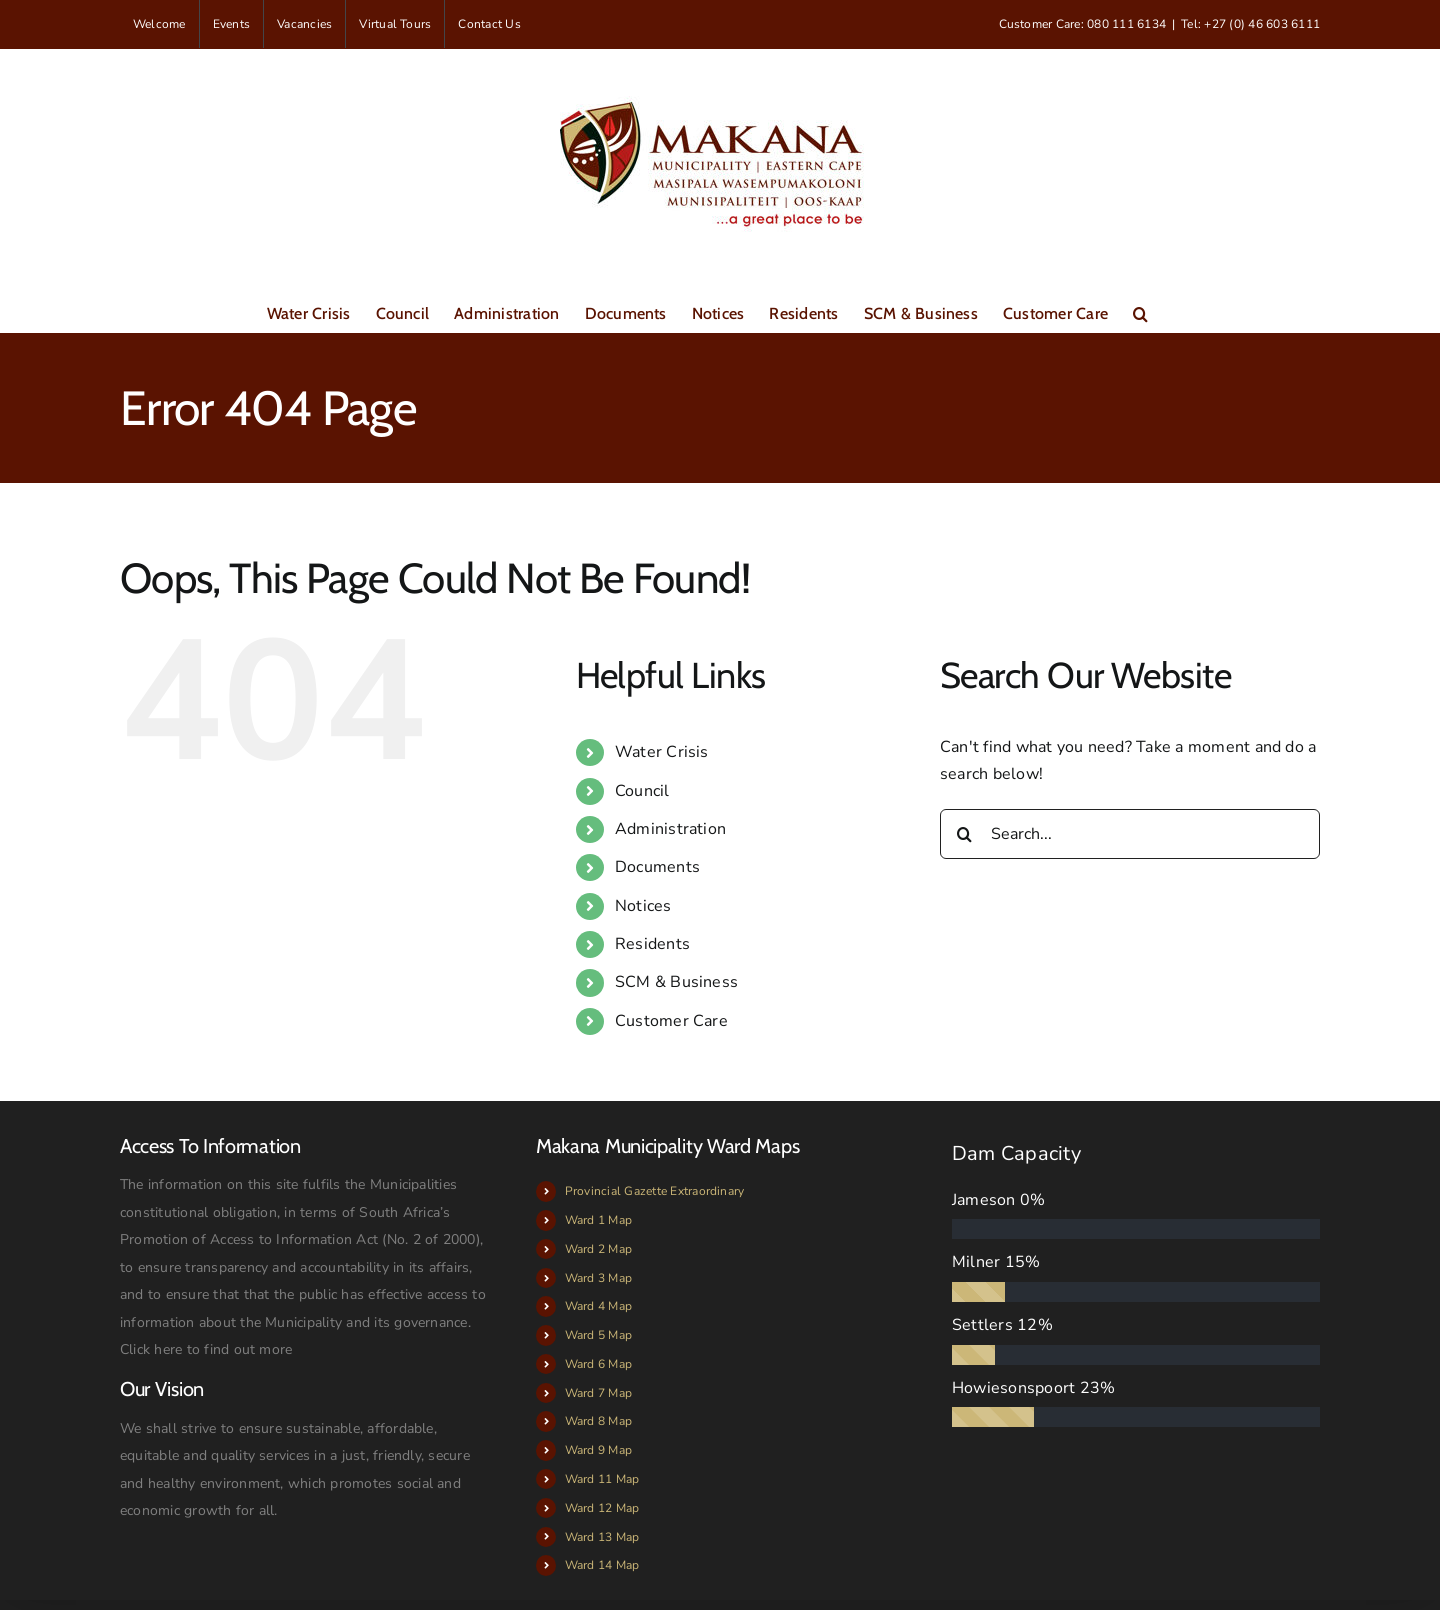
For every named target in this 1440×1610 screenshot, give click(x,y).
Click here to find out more (206, 1349)
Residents (652, 944)
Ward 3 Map (598, 1278)
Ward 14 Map (602, 1565)
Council (642, 791)
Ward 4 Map (598, 1306)
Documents (657, 867)
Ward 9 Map (598, 1450)
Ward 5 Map (598, 1335)
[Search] (965, 834)
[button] (1140, 312)
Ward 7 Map (598, 1393)
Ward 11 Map (602, 1479)
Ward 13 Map (602, 1537)
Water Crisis (662, 752)
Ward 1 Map (598, 1220)
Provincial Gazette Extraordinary (655, 1191)
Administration (670, 829)
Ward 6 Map (598, 1364)
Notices (643, 906)
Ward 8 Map (598, 1421)
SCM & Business (676, 982)
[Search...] (1130, 834)
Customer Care (671, 1021)
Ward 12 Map (602, 1508)
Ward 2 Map (598, 1249)
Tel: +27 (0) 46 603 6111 (1250, 24)
